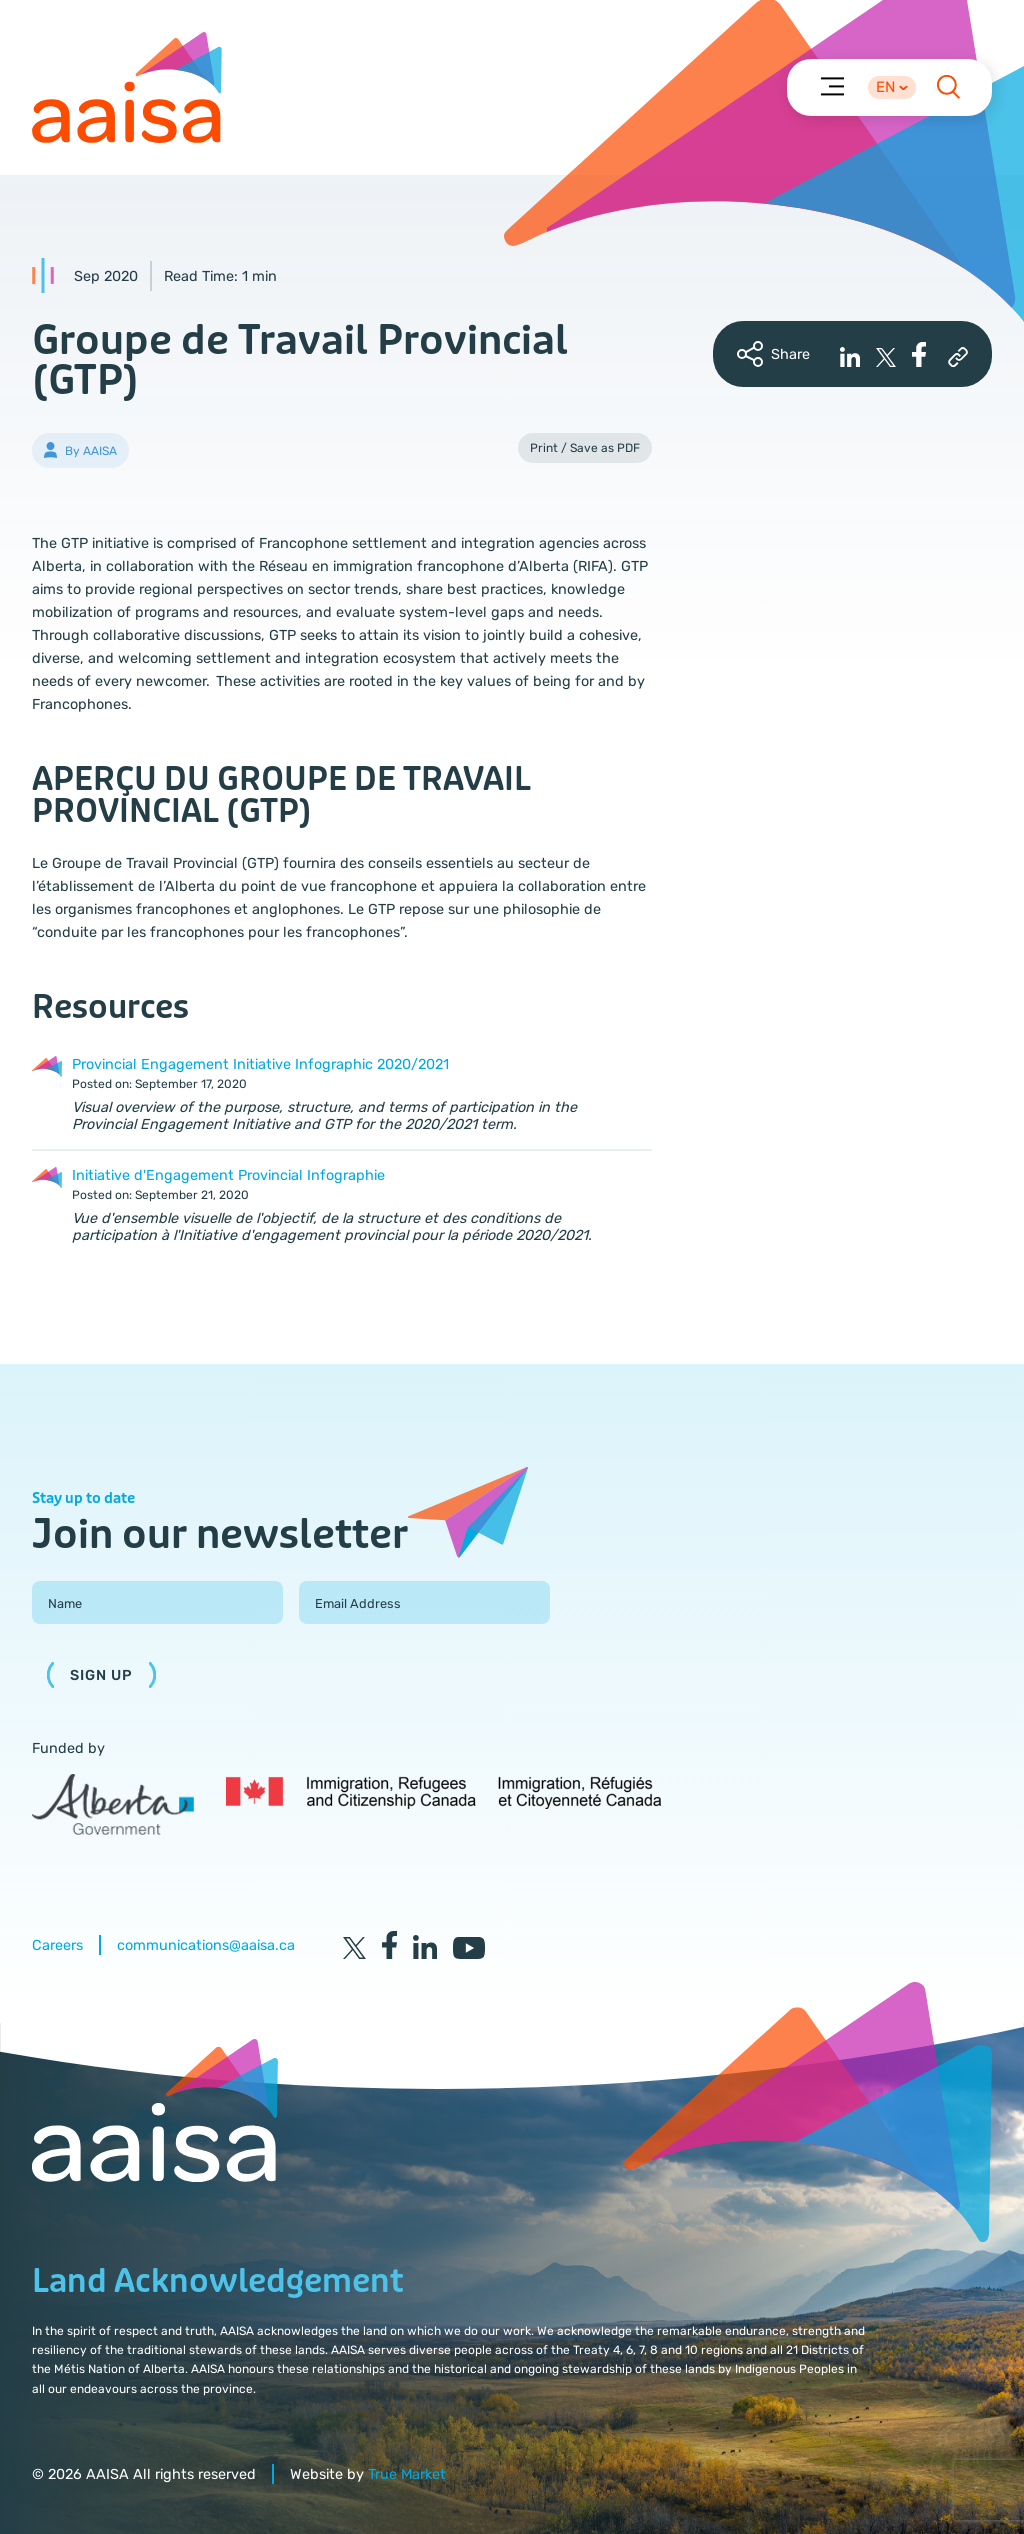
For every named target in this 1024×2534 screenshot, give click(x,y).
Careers (57, 1945)
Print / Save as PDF (585, 448)
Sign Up (101, 1675)
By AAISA (91, 451)
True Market (407, 2474)
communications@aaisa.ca (206, 1945)
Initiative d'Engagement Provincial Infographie (228, 1175)
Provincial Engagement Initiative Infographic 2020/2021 (260, 1064)
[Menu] (831, 85)
